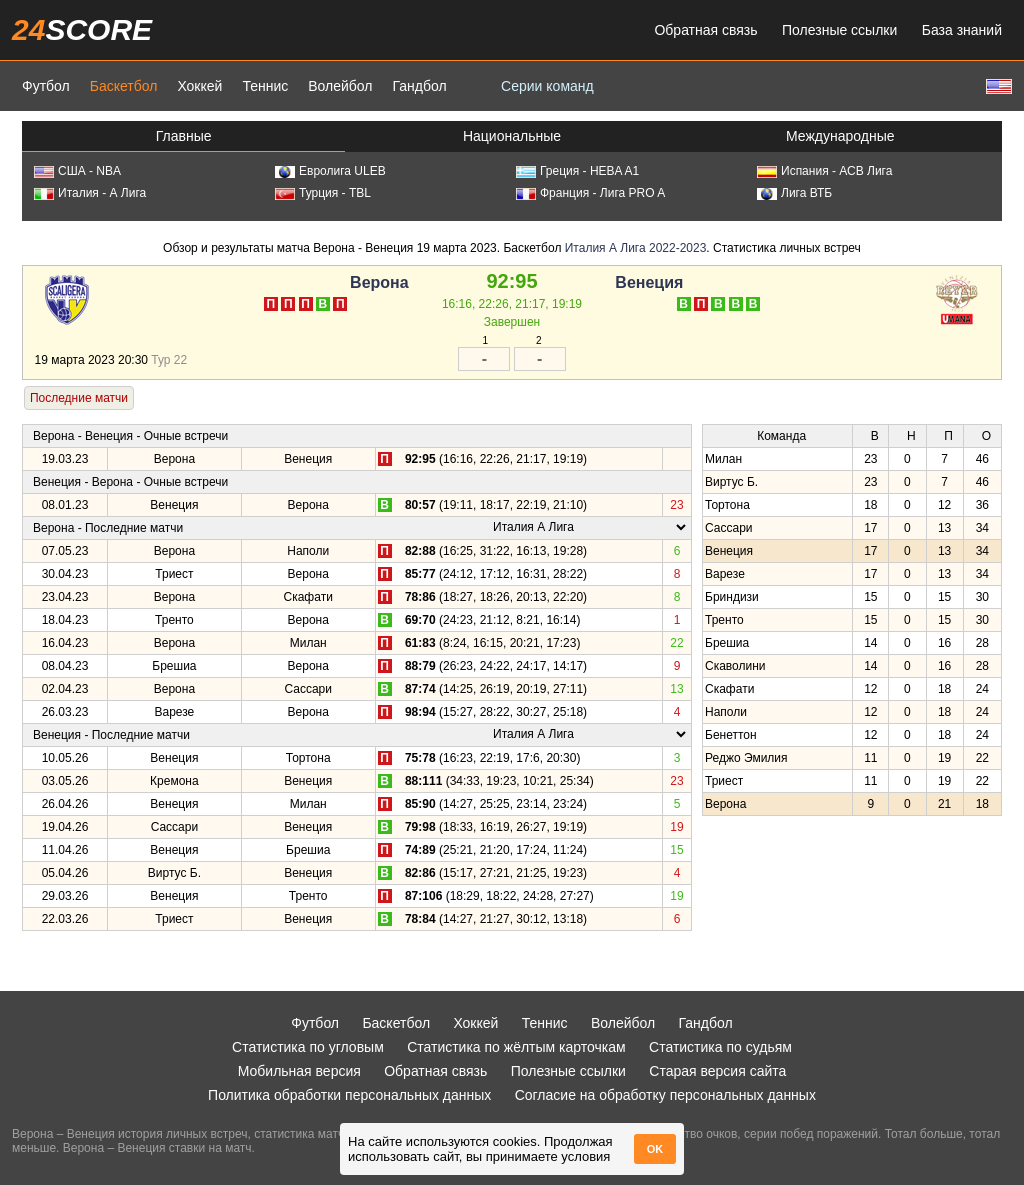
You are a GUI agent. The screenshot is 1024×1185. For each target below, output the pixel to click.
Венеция (649, 282)
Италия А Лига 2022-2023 (636, 248)
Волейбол (340, 86)
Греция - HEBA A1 (577, 171)
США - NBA (77, 171)
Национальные (512, 136)
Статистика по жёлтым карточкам (516, 1047)
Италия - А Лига (90, 193)
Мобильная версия (299, 1071)
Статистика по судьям (720, 1047)
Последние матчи (79, 398)
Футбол (46, 86)
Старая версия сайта (717, 1071)
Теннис (265, 86)
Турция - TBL (323, 193)
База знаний (962, 30)
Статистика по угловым (308, 1047)
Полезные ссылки (839, 30)
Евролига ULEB (330, 171)
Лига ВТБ (794, 193)
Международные (840, 136)
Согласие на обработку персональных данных (665, 1095)
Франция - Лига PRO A (590, 193)
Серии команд (547, 86)
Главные (184, 136)
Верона (379, 282)
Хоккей (199, 86)
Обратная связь (705, 30)
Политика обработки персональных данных (349, 1095)
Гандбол (419, 86)
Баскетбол (124, 86)
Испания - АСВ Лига (824, 171)
